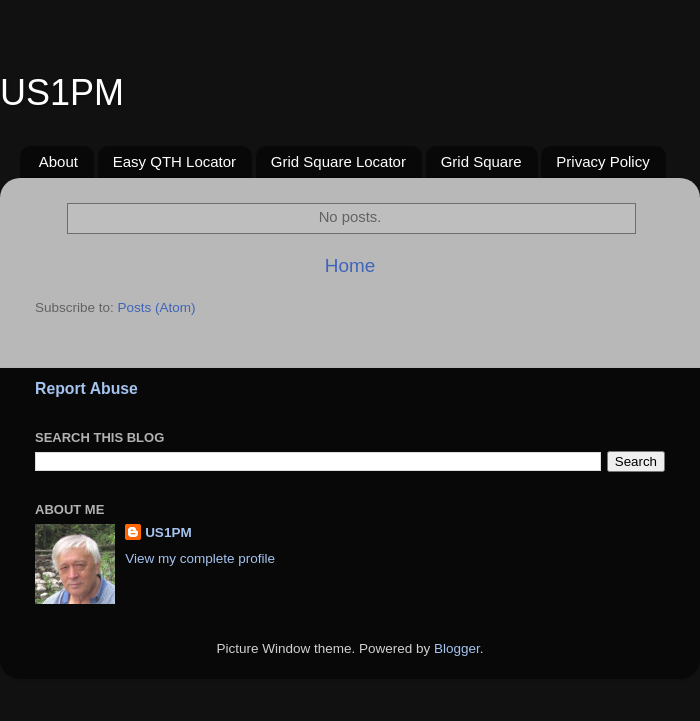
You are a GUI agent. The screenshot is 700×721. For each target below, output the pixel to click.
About (58, 161)
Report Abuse (86, 388)
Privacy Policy (602, 161)
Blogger (457, 648)
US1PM (168, 532)
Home (350, 265)
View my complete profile (200, 558)
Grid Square (481, 161)
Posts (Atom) (157, 307)
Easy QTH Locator (174, 161)
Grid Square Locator (338, 161)
